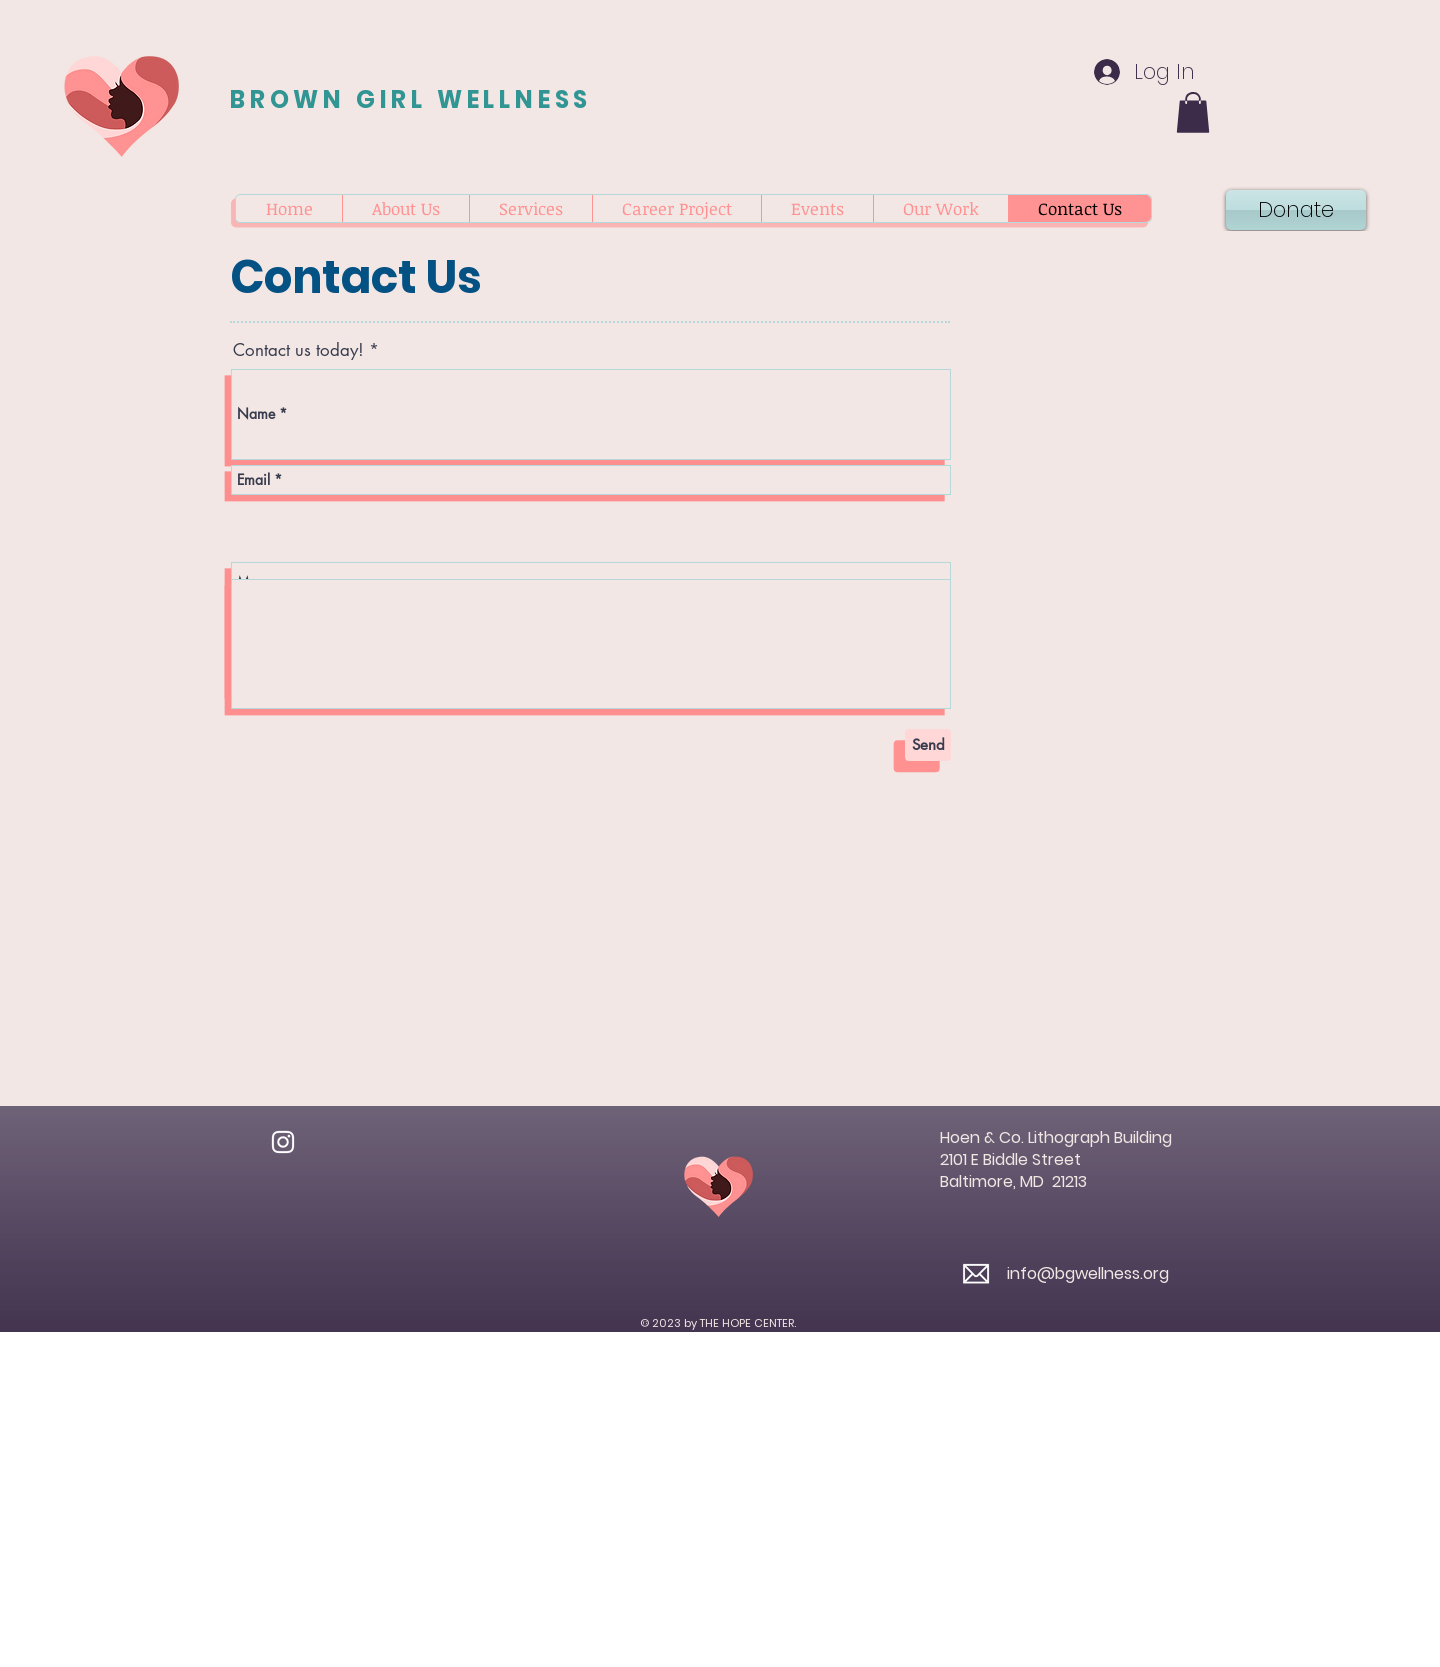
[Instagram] (283, 1142)
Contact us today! (298, 350)
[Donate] (1296, 210)
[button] (1193, 112)
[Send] (928, 745)
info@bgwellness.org (1088, 1273)
